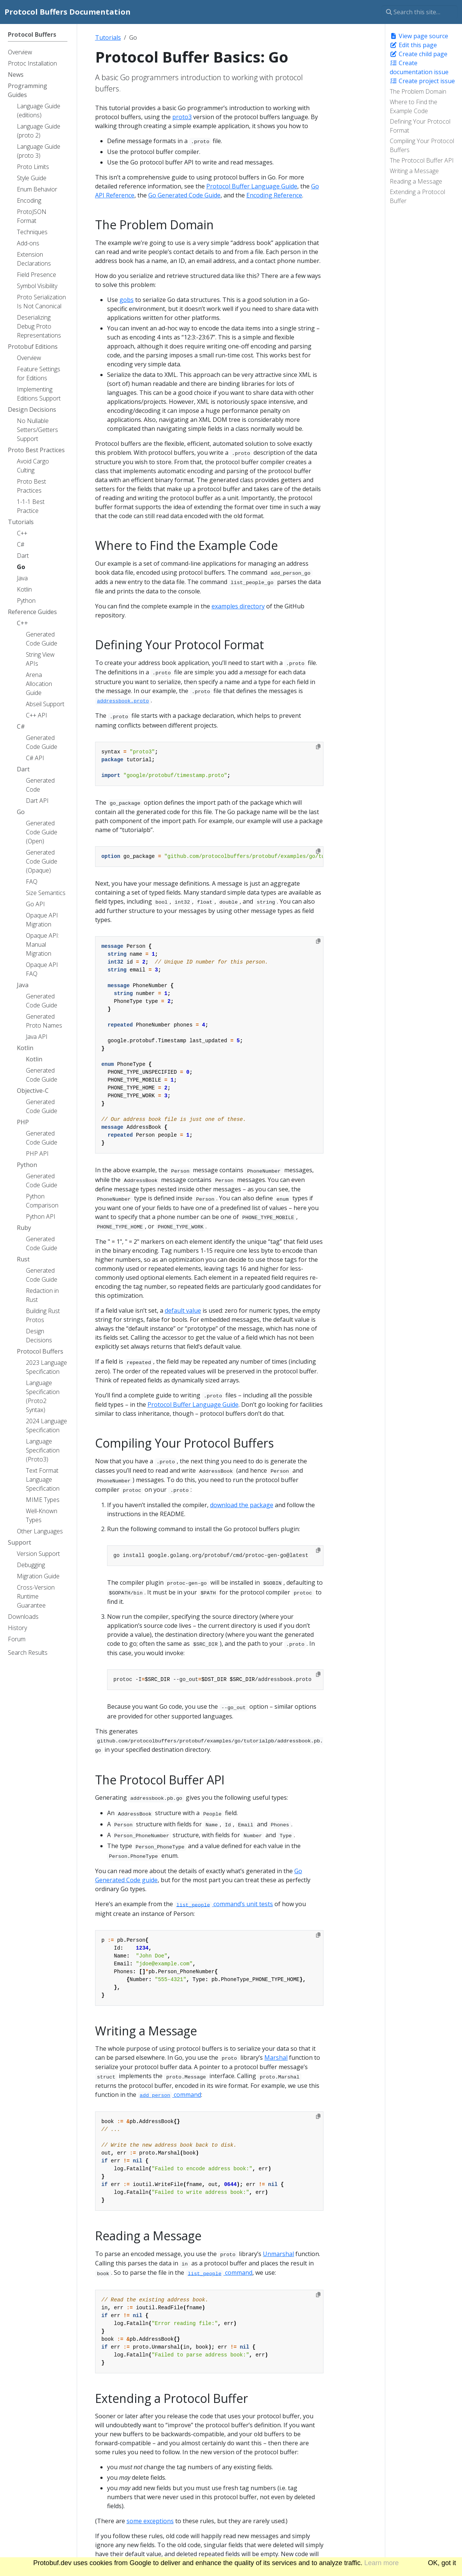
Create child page (418, 54)
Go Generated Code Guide (184, 195)
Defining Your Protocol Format (420, 125)
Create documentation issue (419, 67)
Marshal (276, 2057)
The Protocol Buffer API (422, 160)
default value (183, 1310)
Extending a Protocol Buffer (417, 196)
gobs (126, 300)
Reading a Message (416, 181)
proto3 (182, 117)
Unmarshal (278, 2254)
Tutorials (108, 37)
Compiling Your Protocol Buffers (422, 145)
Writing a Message (414, 171)
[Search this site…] (420, 12)
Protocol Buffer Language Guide (251, 186)
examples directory (238, 606)
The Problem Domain (418, 91)
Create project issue (422, 81)
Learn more (381, 2563)
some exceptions (150, 2521)
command (169, 2094)
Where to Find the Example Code (413, 106)
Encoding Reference (274, 195)
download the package (241, 1505)
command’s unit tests (223, 1904)
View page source (419, 36)
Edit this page (413, 45)
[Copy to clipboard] (318, 747)
